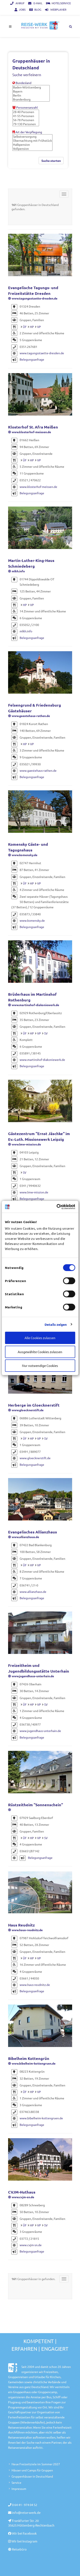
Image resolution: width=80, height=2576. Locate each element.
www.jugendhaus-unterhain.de (33, 1676)
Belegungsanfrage (32, 359)
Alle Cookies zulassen (40, 1338)
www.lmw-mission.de (26, 1144)
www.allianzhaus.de (25, 1537)
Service (16, 2482)
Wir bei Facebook (24, 2533)
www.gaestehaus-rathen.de (31, 716)
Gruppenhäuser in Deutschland (32, 2476)
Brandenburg (31, 99)
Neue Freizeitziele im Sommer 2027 (36, 2464)
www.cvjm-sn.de (23, 2197)
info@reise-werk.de (26, 2512)
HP (32, 327)
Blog (35, 9)
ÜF (25, 327)
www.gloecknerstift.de (28, 1410)
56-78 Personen (26, 120)
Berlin (31, 95)
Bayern (31, 91)
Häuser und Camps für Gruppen (32, 2470)
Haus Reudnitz (21, 1924)
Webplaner (55, 9)
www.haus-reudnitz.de (27, 1930)
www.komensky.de (24, 855)
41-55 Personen (26, 116)
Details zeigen (56, 1324)
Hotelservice (58, 3)
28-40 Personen (26, 112)
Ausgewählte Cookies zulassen (40, 1352)
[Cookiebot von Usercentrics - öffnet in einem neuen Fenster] (57, 1207)
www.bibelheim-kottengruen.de (33, 2063)
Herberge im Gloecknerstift (34, 1405)
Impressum (19, 2489)
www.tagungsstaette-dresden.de (34, 298)
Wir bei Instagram (24, 2541)
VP (39, 327)
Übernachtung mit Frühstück (32, 141)
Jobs (20, 9)
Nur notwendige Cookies (40, 1366)
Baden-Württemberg (31, 87)
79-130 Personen (26, 124)
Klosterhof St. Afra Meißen (33, 426)
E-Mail (35, 3)
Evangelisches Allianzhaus (32, 1531)
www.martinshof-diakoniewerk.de (35, 1005)
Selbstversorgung (32, 136)
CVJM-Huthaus (21, 2192)
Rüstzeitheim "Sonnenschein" (35, 1804)
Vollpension (32, 149)
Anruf (17, 3)
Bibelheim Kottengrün (28, 2058)
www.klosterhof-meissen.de (31, 432)
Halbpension (32, 145)
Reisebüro (19, 2549)
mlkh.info (18, 571)
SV (46, 1033)
